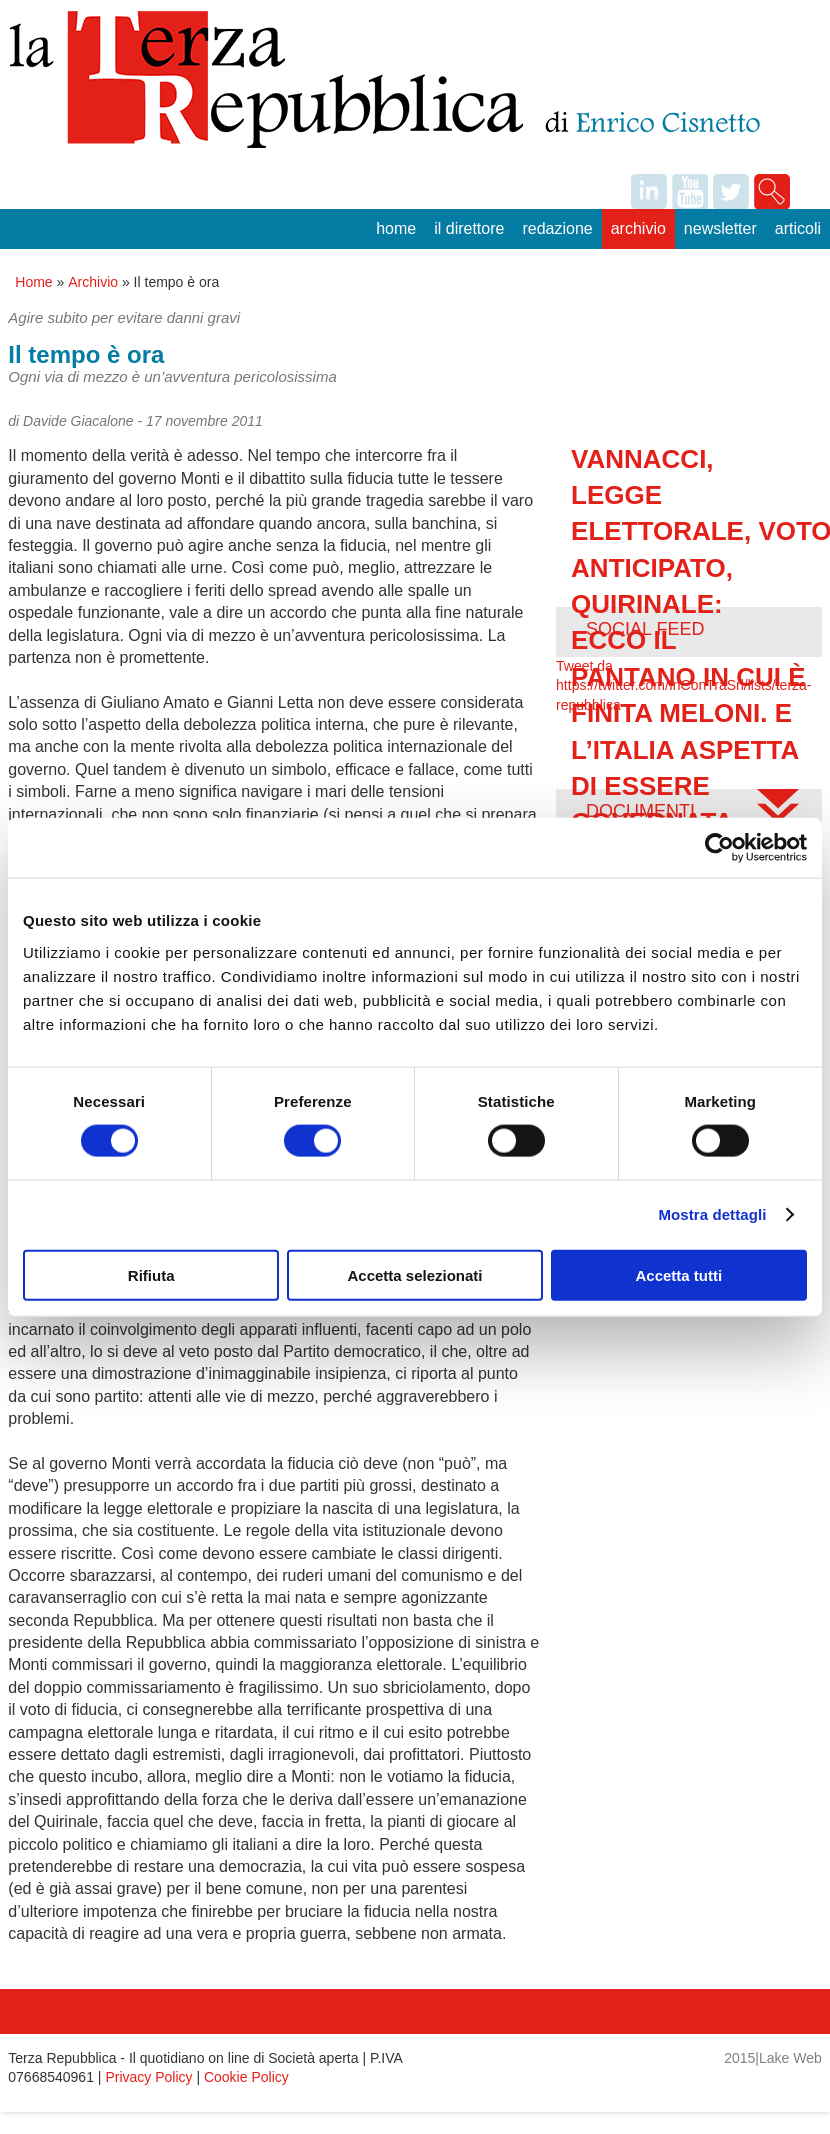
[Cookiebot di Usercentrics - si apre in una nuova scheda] (719, 848)
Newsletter (720, 228)
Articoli (798, 228)
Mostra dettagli (712, 1214)
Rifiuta (151, 1274)
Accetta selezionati (414, 1274)
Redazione (557, 228)
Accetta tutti (678, 1274)
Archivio (638, 228)
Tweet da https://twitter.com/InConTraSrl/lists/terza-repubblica (683, 685)
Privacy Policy (148, 2077)
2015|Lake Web (773, 2058)
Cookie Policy (246, 2077)
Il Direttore (469, 228)
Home (396, 228)
